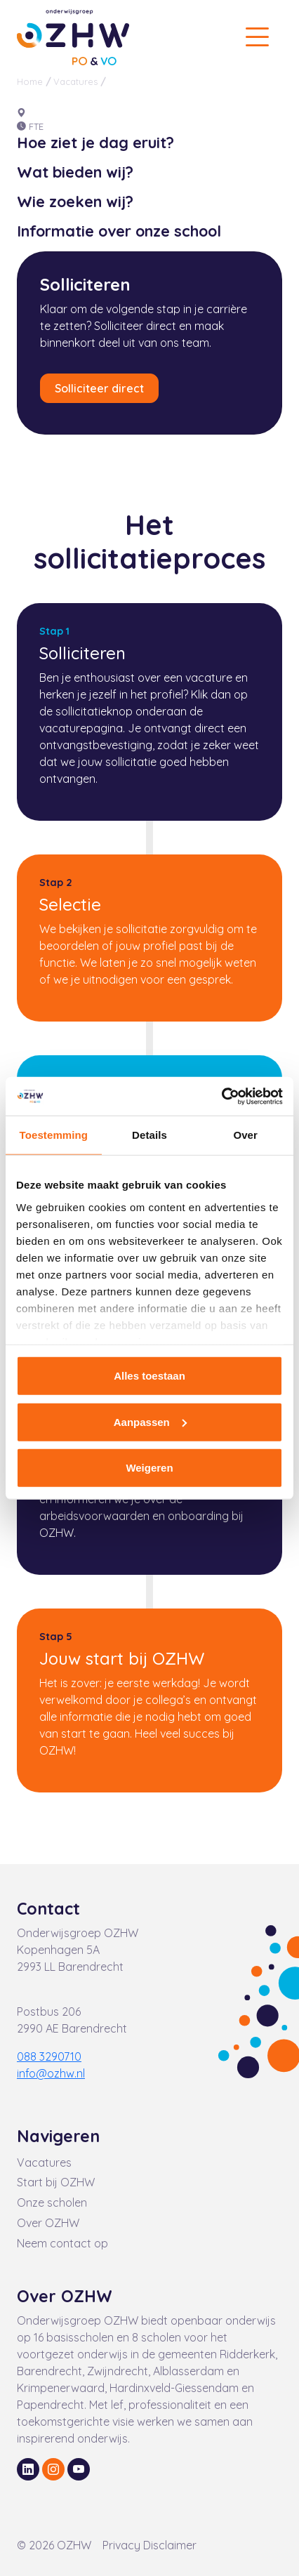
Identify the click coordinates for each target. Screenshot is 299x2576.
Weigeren (149, 1468)
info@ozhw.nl (51, 2073)
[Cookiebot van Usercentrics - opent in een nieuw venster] (221, 1096)
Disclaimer (170, 2545)
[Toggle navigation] (257, 37)
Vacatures (75, 81)
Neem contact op (62, 2243)
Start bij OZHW (56, 2182)
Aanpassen (150, 1421)
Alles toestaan (149, 1376)
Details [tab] (149, 1135)
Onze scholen (52, 2202)
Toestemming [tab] (54, 1135)
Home (30, 81)
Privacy (122, 2545)
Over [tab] (245, 1135)
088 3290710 (49, 2056)
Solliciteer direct (99, 388)
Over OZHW (48, 2223)
